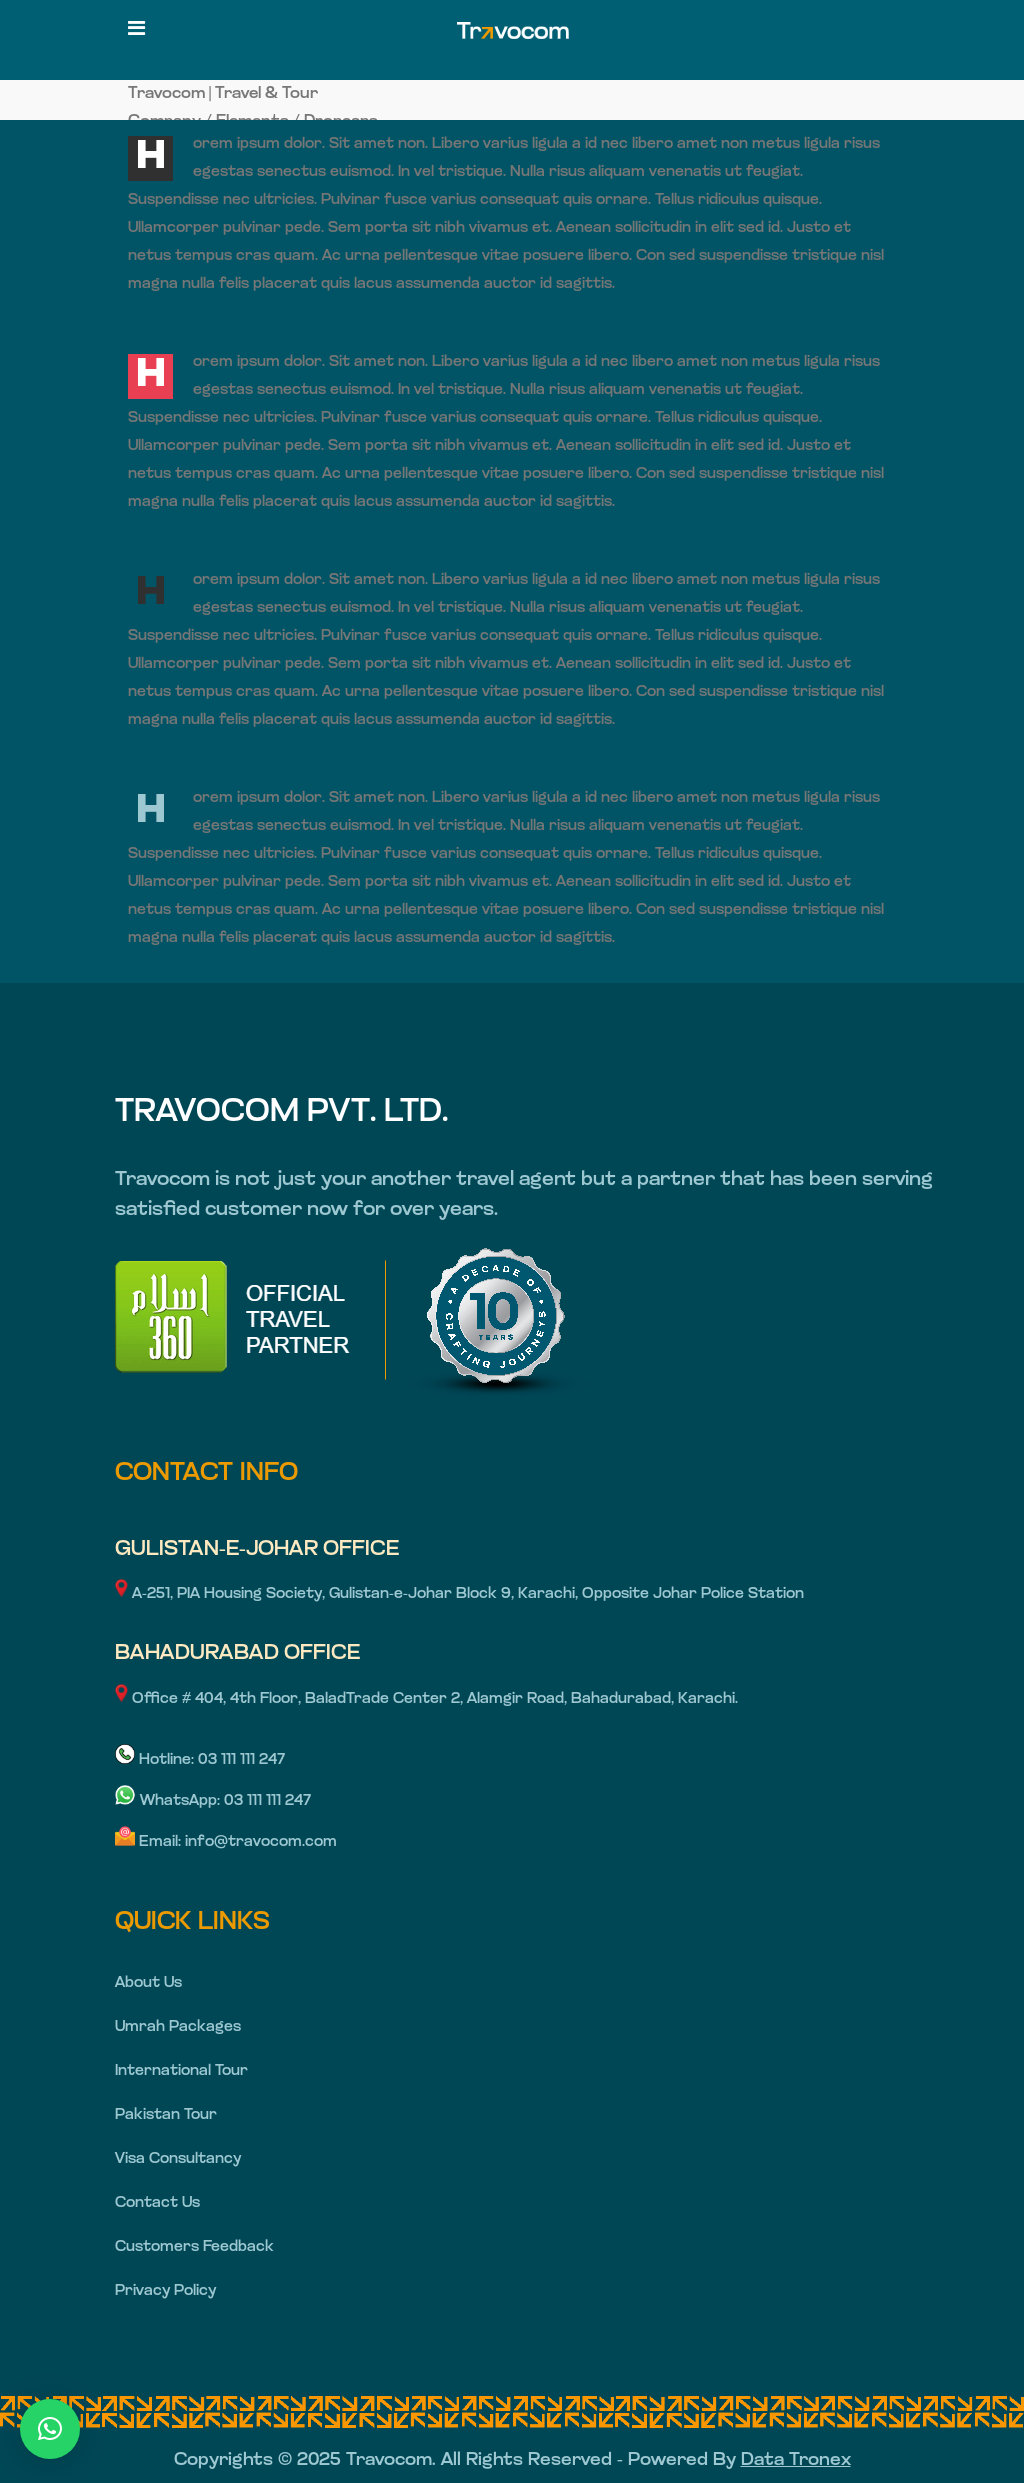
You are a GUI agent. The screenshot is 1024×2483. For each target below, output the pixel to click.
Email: (150, 1842)
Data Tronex (796, 2460)
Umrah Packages (178, 2027)
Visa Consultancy (178, 2159)
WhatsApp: (169, 1801)
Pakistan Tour (166, 2115)
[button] (50, 2429)
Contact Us (157, 2203)
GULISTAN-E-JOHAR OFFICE (257, 1549)
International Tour (181, 2071)
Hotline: (156, 1760)
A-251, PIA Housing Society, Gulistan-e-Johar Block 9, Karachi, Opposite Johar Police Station (459, 1594)
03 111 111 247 (241, 1760)
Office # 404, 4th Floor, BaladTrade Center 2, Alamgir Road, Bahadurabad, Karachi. (426, 1699)
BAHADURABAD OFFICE (237, 1653)
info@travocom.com (261, 1842)
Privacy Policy (165, 2291)
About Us (148, 1983)
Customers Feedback (194, 2247)
